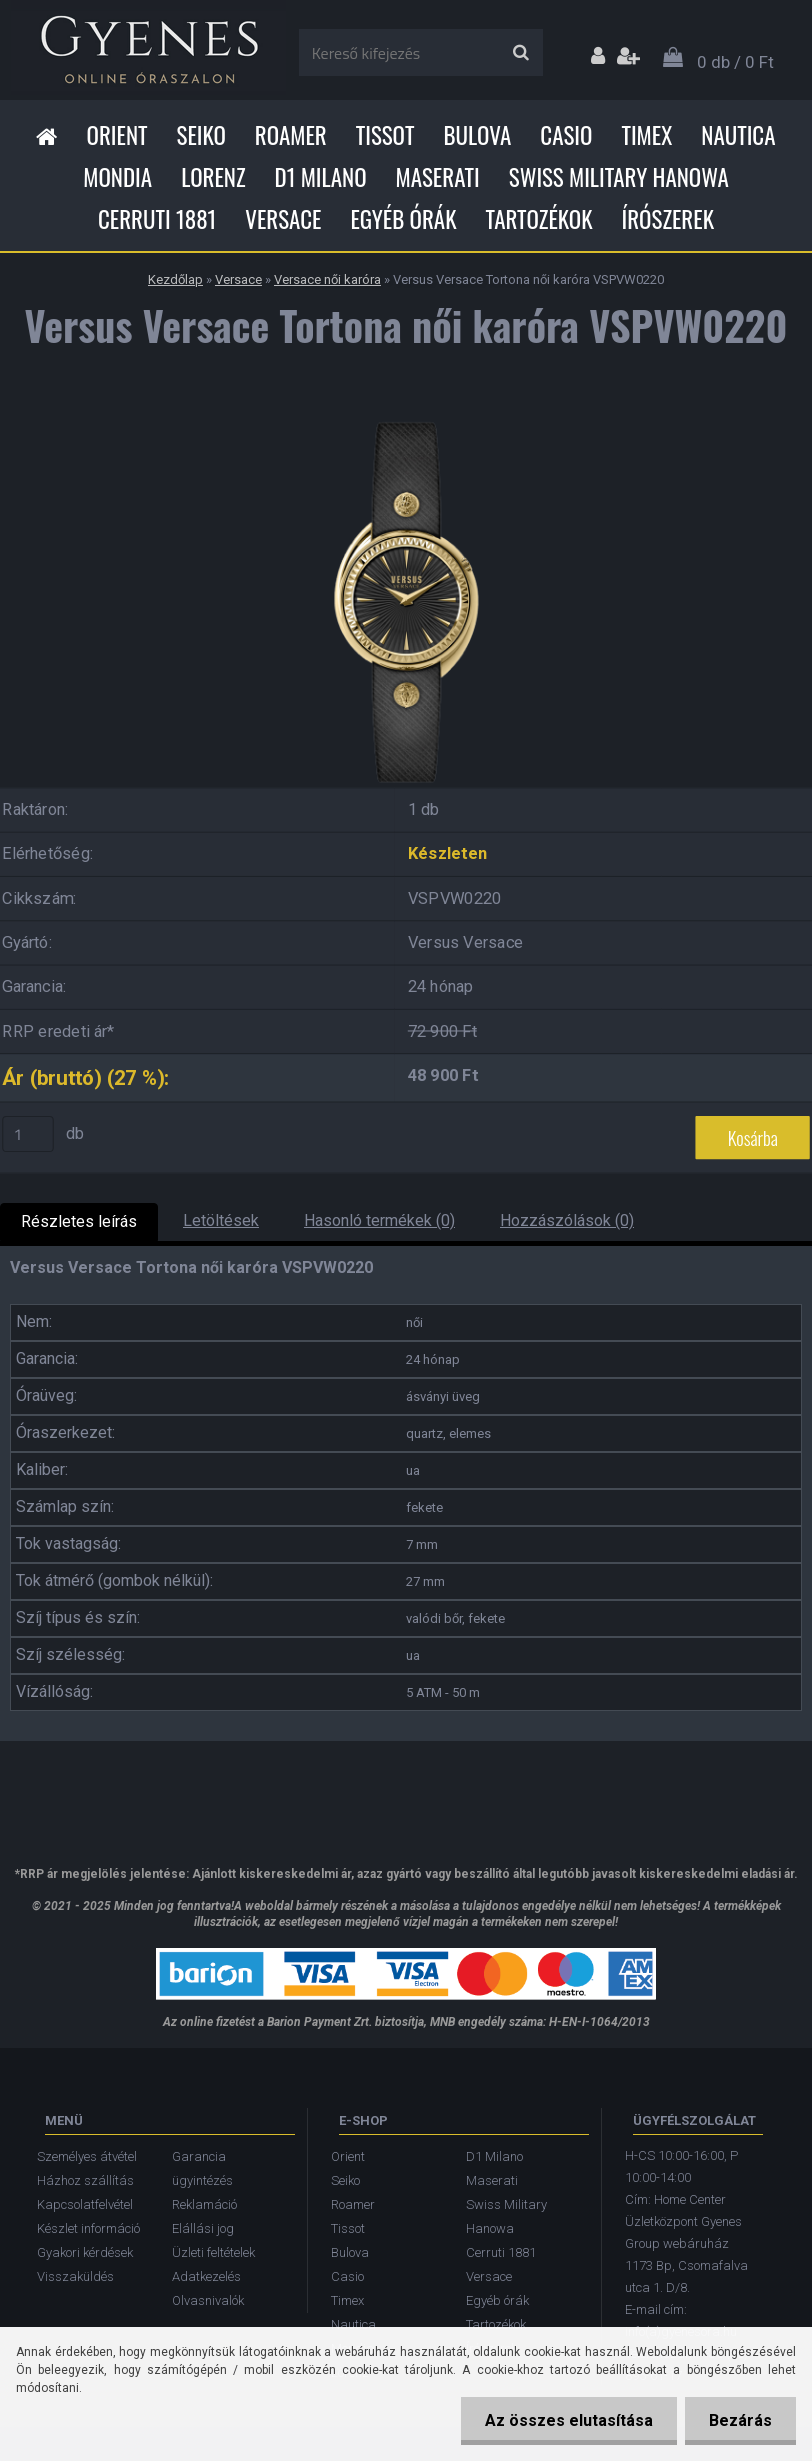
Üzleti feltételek (213, 2252)
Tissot (385, 135)
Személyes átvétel (87, 2156)
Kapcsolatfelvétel (85, 2204)
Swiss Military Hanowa (619, 177)
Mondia (117, 177)
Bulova (477, 135)
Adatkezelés (206, 2276)
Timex (646, 135)
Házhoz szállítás (85, 2180)
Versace (283, 219)
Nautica (738, 135)
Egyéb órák (403, 219)
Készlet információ (88, 2228)
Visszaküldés (75, 2276)
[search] (520, 53)
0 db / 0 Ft (735, 62)
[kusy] (28, 1134)
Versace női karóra (327, 279)
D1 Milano (321, 177)
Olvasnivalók (208, 2300)
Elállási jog (203, 2228)
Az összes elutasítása (566, 2420)
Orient (116, 135)
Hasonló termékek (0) (379, 1220)
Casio (566, 135)
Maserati (438, 177)
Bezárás (739, 2420)
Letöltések (221, 1220)
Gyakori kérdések (85, 2252)
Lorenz (213, 177)
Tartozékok (539, 219)
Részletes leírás (79, 1221)
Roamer (291, 135)
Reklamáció (204, 2204)
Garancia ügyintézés (202, 2168)
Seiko (201, 135)
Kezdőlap (175, 279)
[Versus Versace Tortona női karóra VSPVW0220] (406, 418)
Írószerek (668, 219)
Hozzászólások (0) (567, 1220)
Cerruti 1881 (157, 219)
